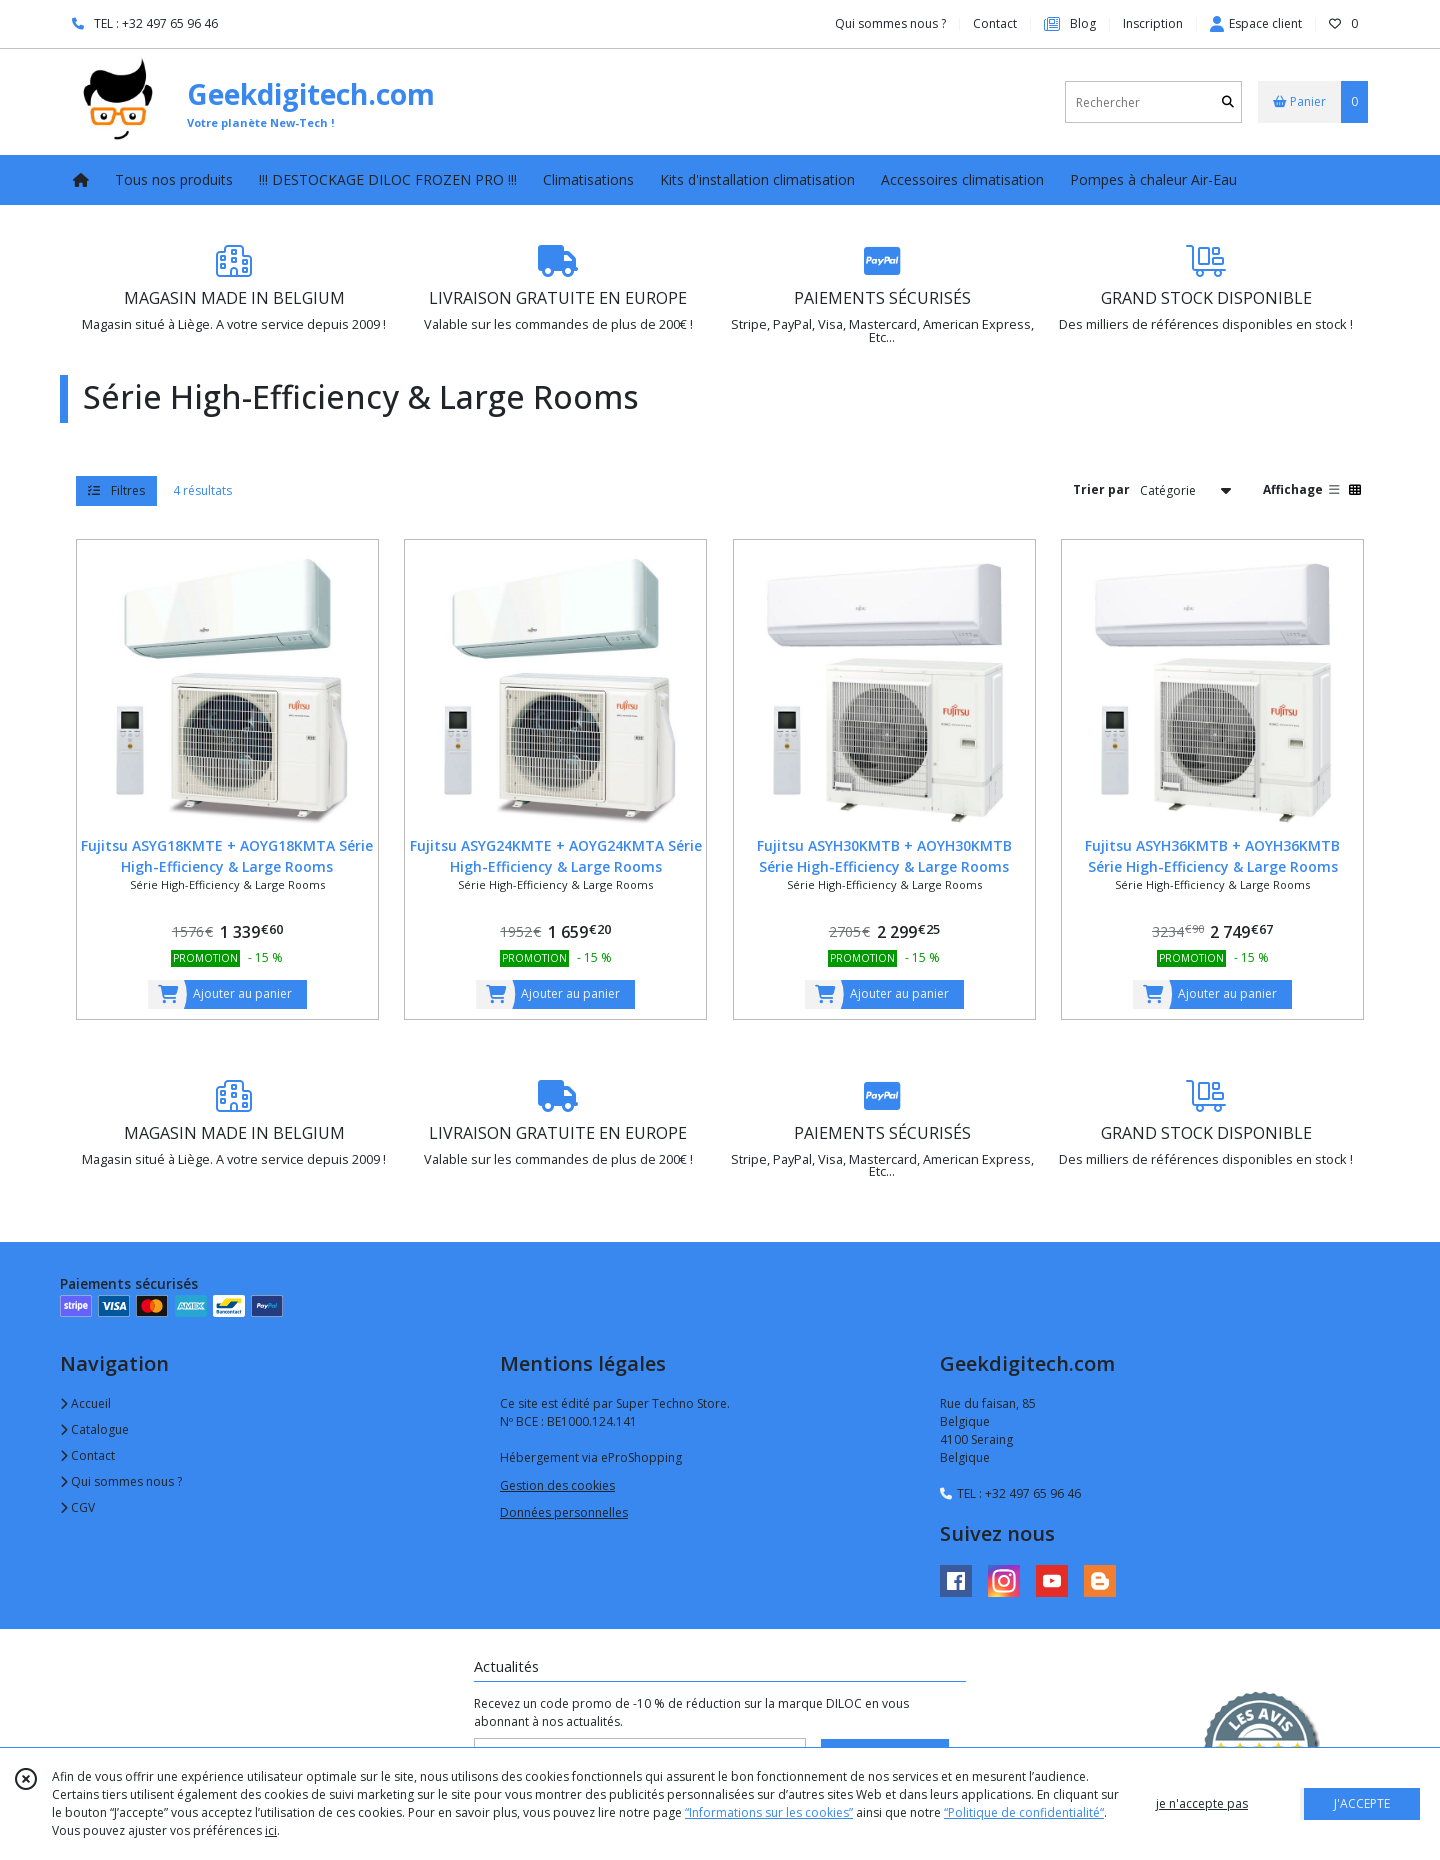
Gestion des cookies (557, 1485)
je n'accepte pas (1202, 1803)
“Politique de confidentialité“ (1024, 1812)
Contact (995, 23)
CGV (77, 1507)
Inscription (1153, 23)
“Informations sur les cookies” (769, 1812)
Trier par (1101, 489)
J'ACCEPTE (1362, 1803)
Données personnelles (564, 1512)
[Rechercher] (1228, 102)
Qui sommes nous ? (121, 1481)
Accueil (85, 1403)
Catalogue (94, 1429)
